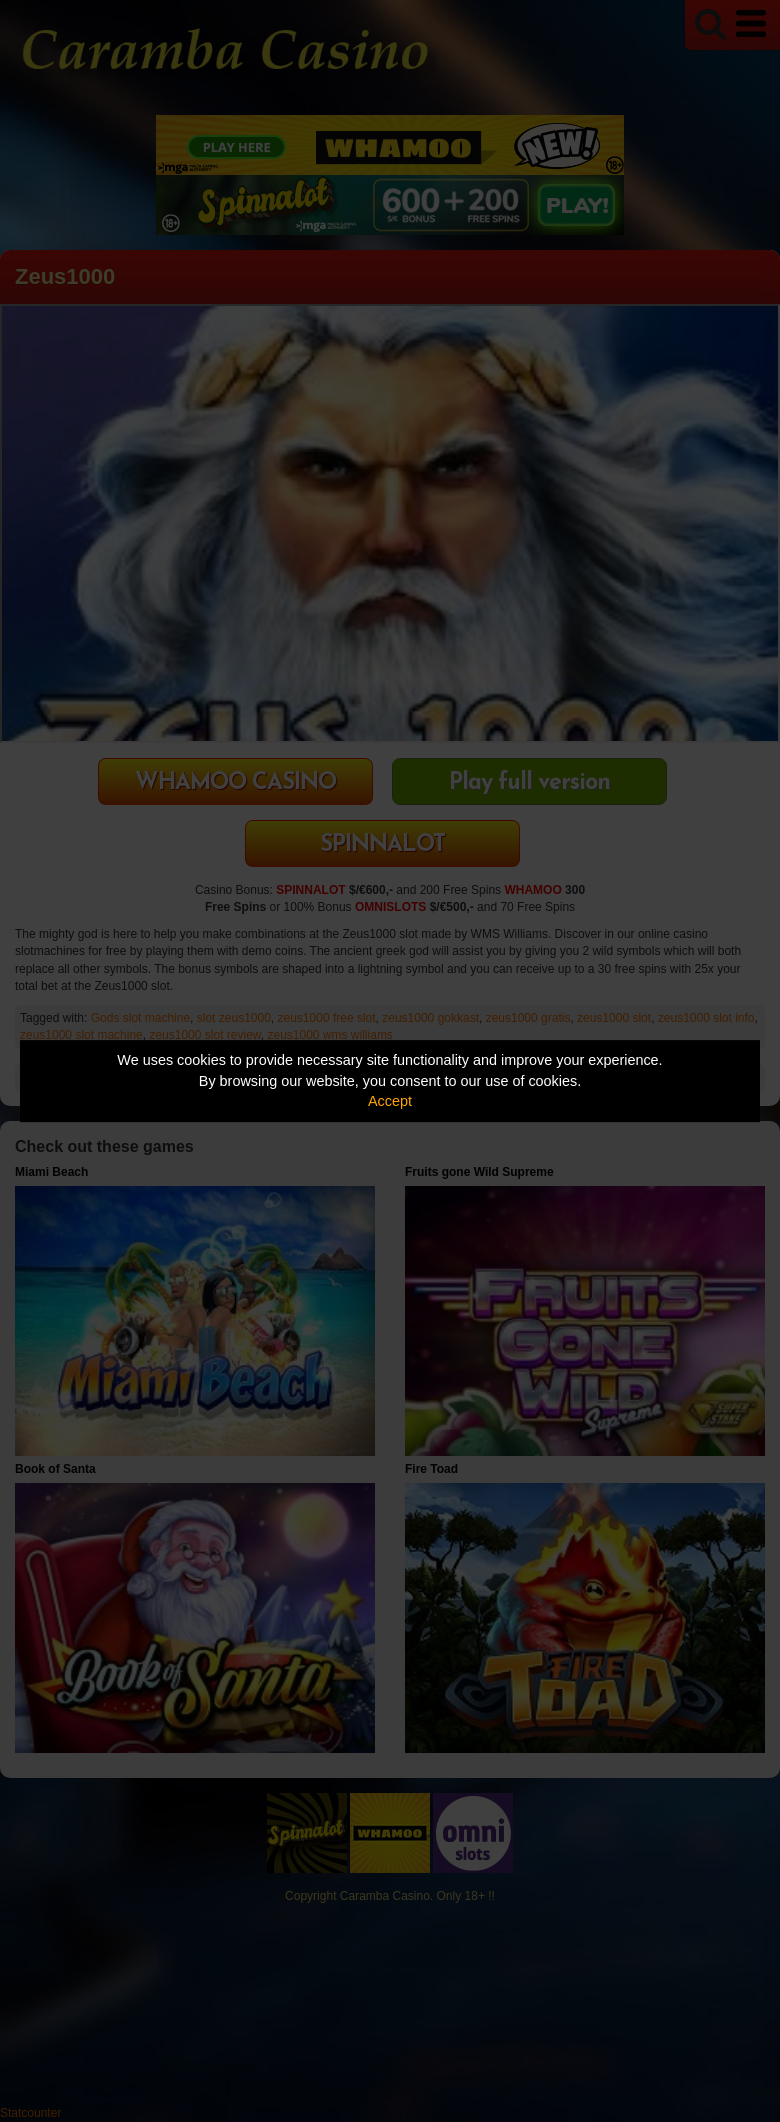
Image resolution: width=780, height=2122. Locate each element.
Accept (390, 1101)
